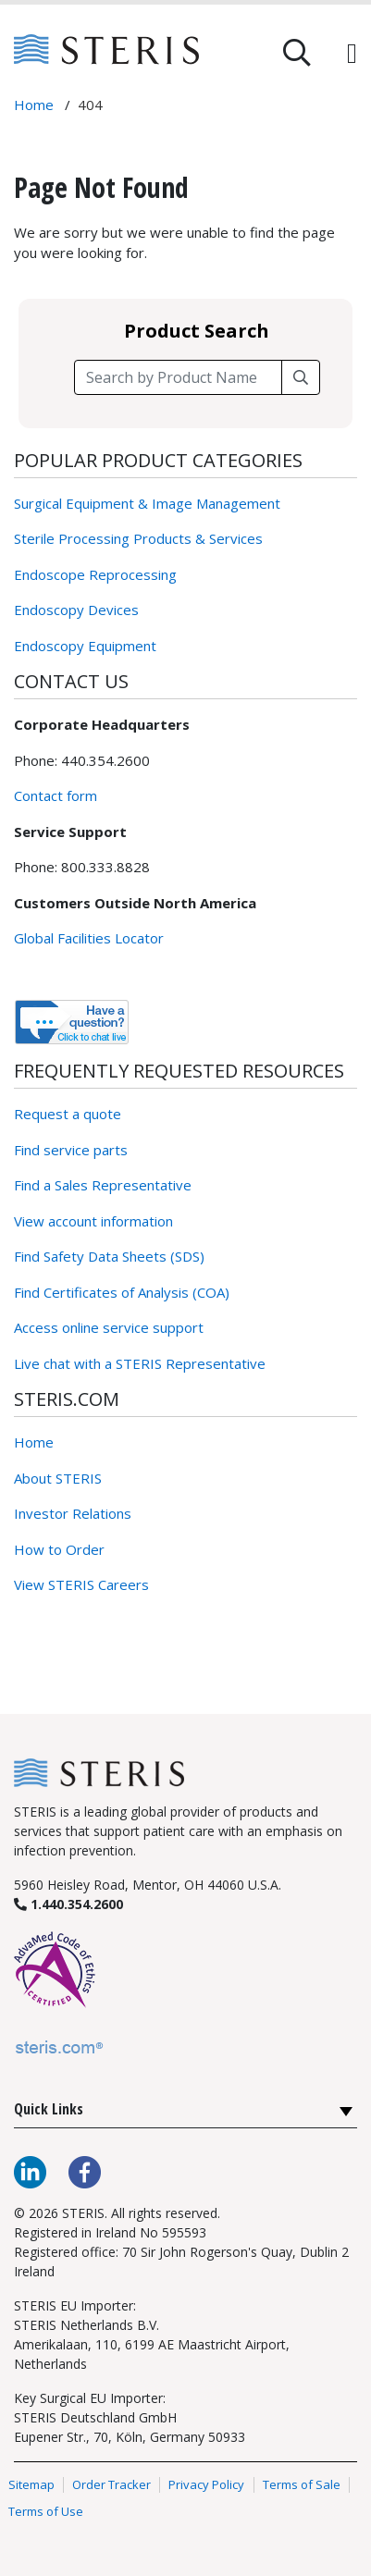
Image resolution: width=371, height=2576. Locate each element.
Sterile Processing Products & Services (138, 538)
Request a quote (67, 1113)
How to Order (59, 1549)
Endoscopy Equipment (85, 645)
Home (34, 1442)
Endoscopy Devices (76, 609)
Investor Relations (72, 1513)
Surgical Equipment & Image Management (147, 503)
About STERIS (58, 1478)
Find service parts (71, 1149)
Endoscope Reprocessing (95, 574)
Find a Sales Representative (103, 1185)
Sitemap (31, 2484)
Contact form (55, 795)
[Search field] (178, 377)
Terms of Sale (301, 2484)
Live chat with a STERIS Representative (140, 1363)
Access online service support (109, 1327)
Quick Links (48, 2109)
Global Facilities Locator (89, 938)
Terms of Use (45, 2512)
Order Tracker (111, 2484)
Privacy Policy (206, 2484)
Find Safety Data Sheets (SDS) (109, 1256)
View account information (93, 1221)
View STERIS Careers (81, 1584)
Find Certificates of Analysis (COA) (121, 1292)
